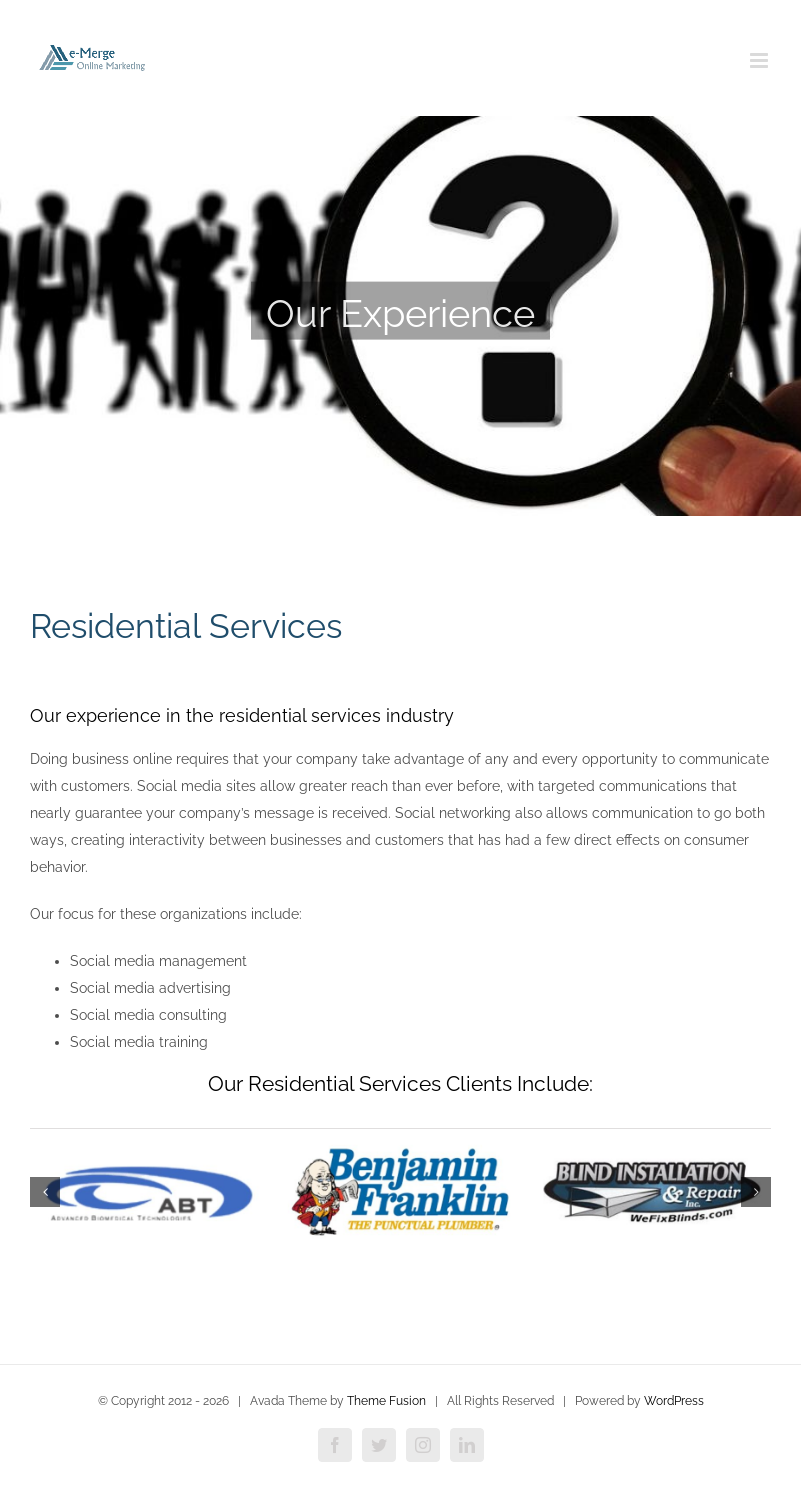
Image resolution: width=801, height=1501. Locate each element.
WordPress (674, 1401)
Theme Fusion (386, 1401)
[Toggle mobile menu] (760, 60)
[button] (45, 1192)
